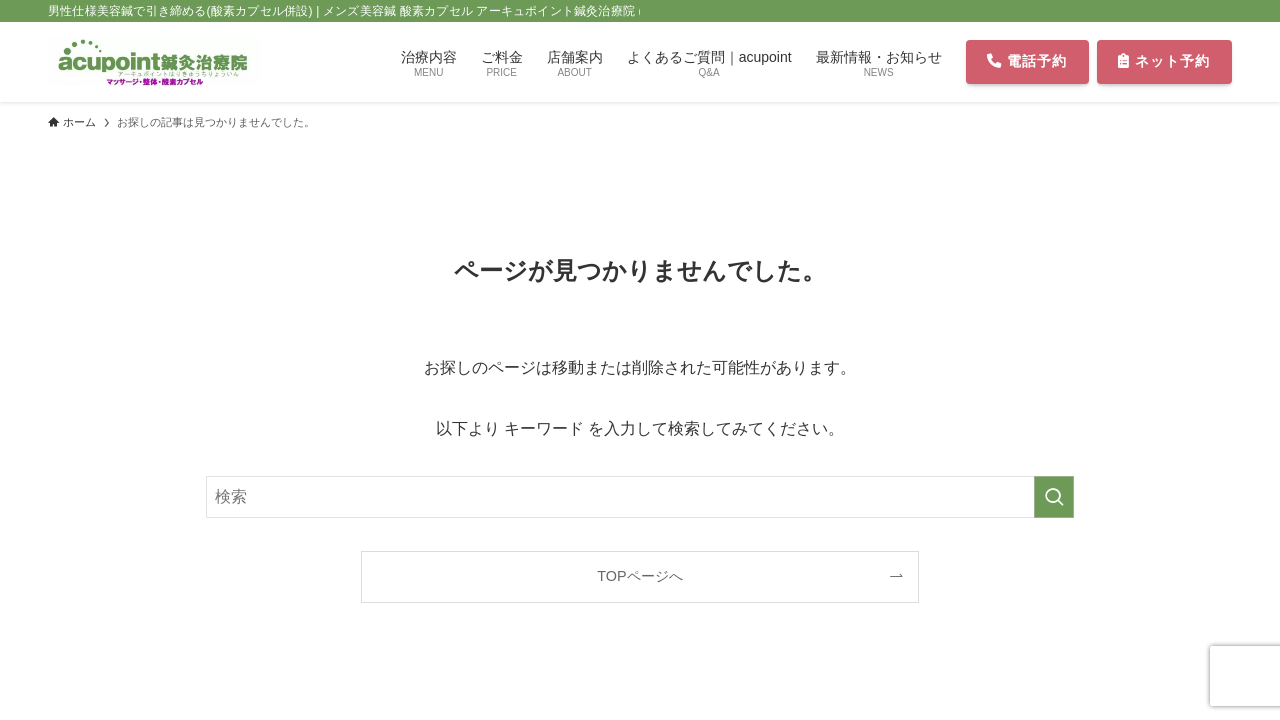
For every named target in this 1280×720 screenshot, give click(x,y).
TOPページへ (639, 576)
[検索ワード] (640, 497)
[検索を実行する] (1054, 497)
